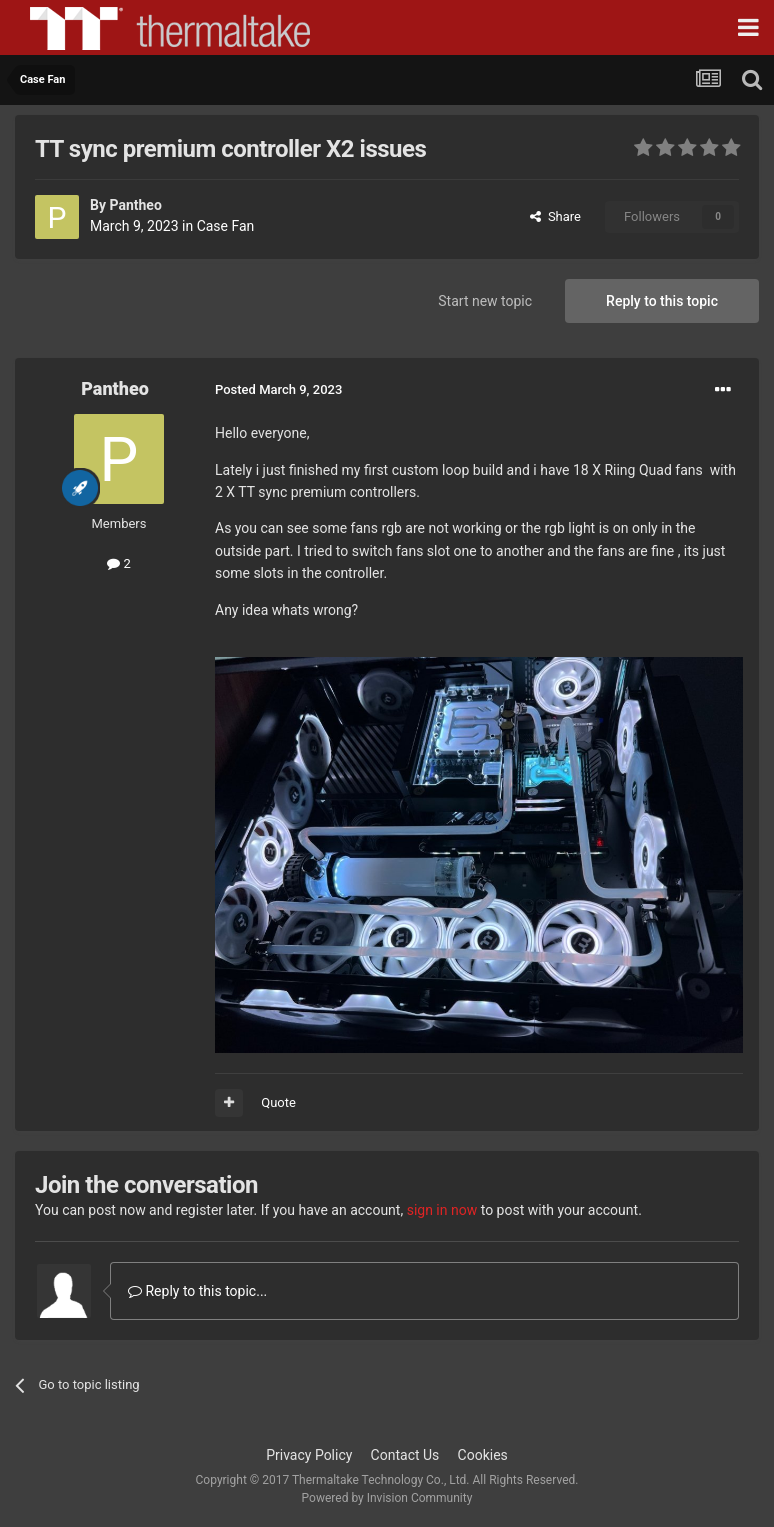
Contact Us (405, 1455)
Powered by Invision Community (387, 1498)
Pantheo (135, 205)
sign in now (442, 1210)
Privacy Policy (309, 1455)
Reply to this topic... (197, 1291)
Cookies (483, 1455)
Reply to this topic (662, 301)
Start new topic (485, 301)
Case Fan (226, 226)
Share (555, 216)
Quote (278, 1102)
